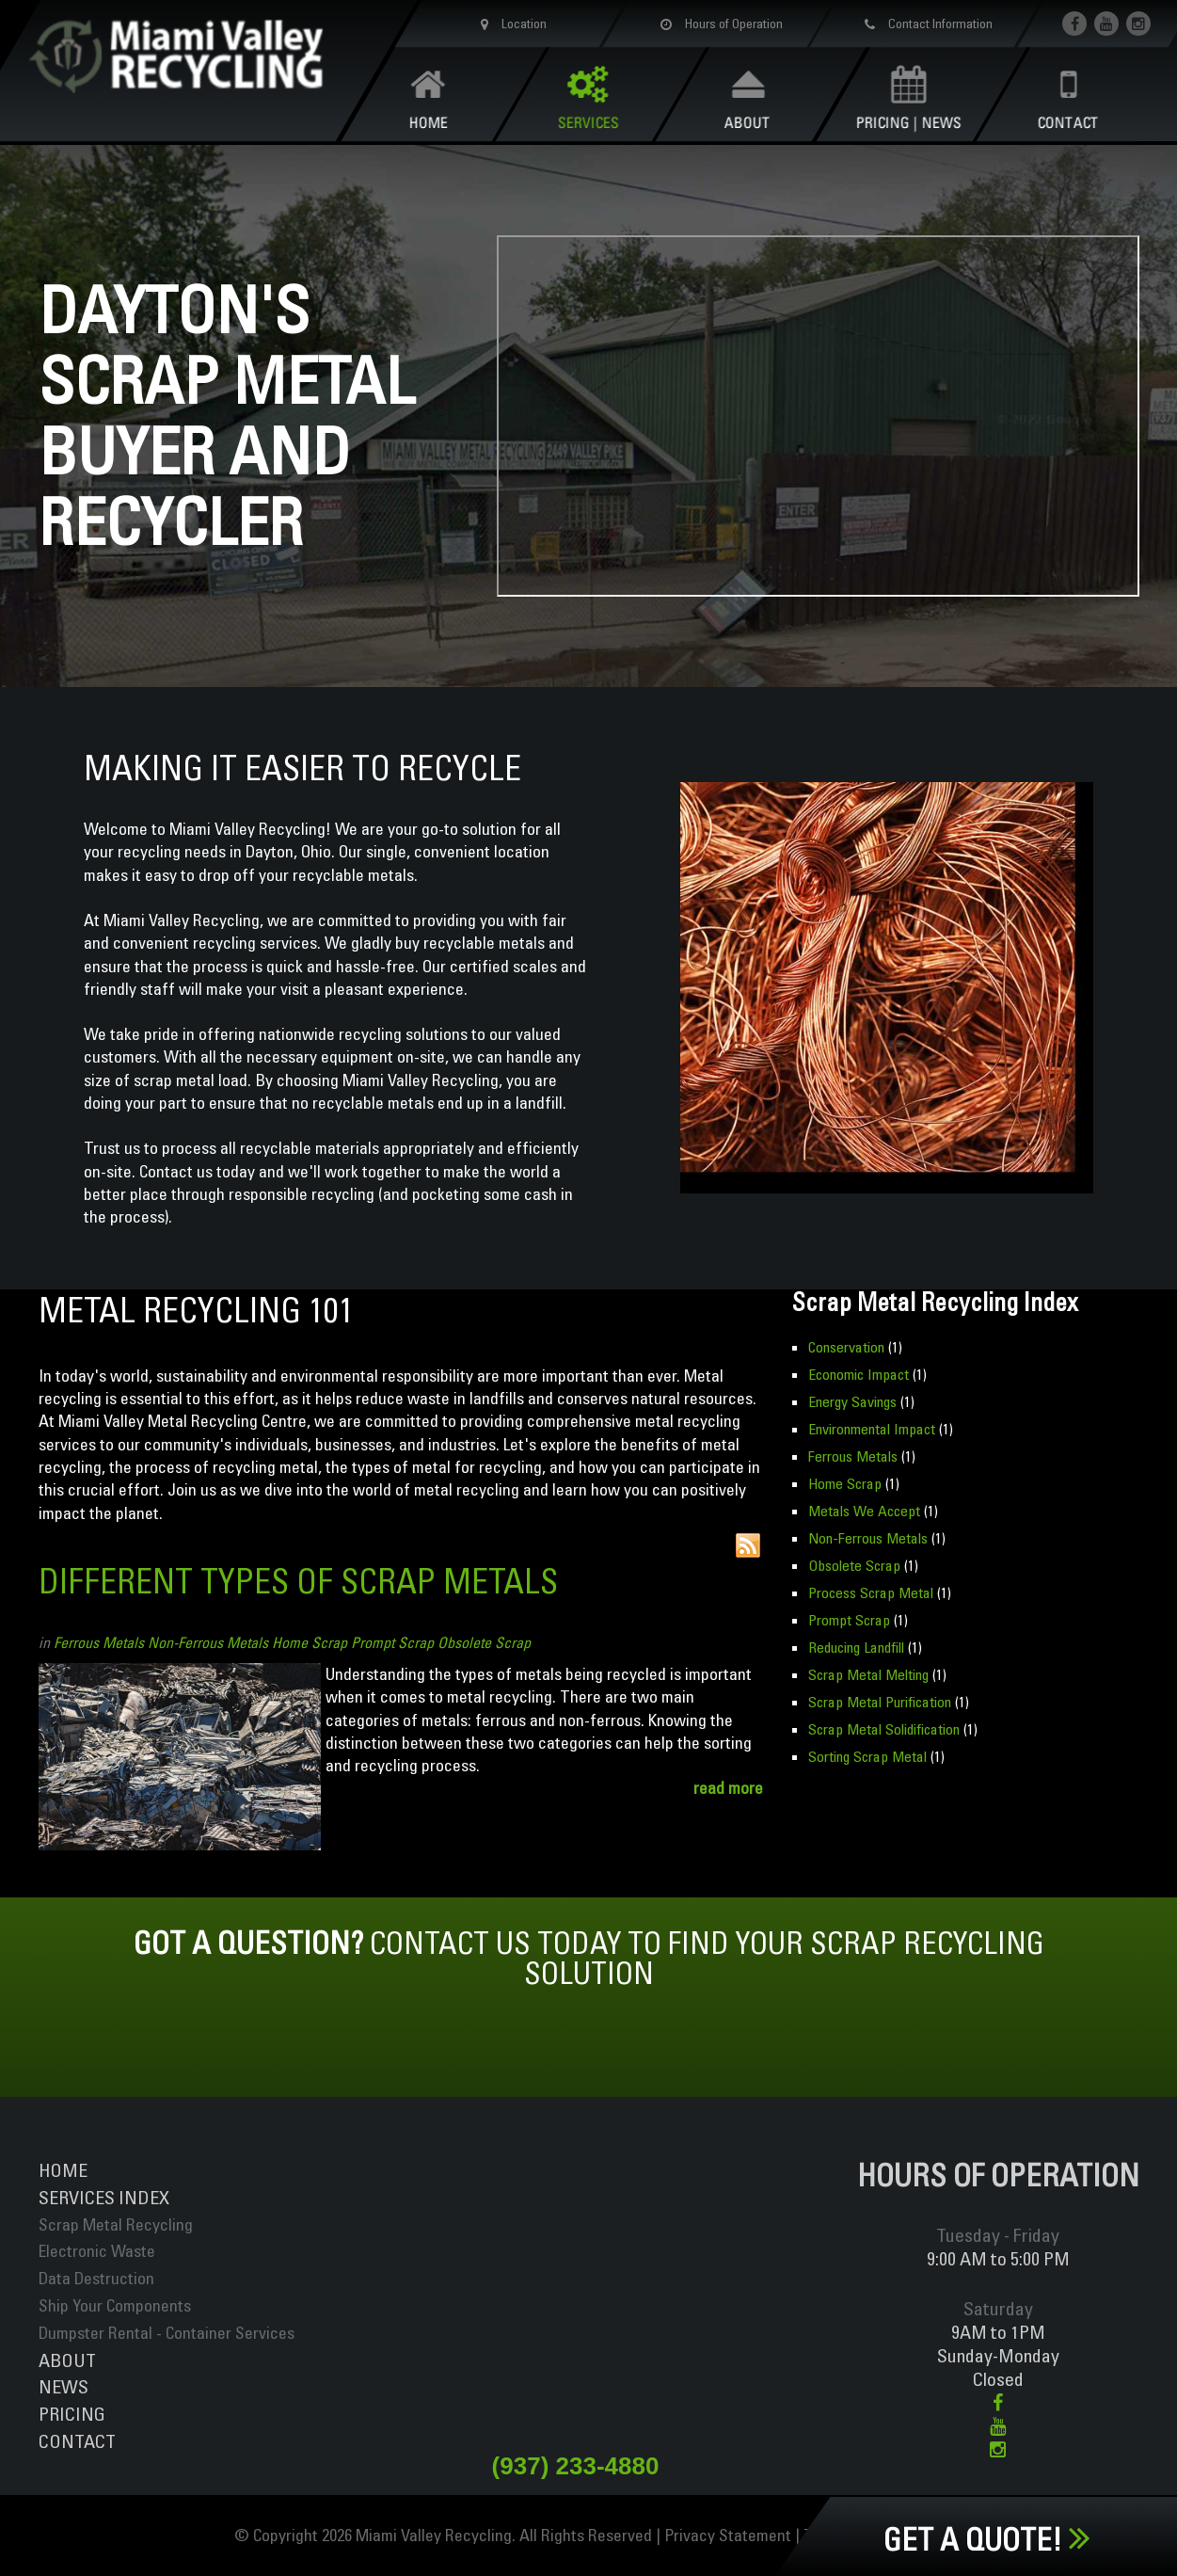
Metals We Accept (864, 1510)
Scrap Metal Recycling (116, 2224)
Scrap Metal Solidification (884, 1729)
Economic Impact (858, 1374)
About (67, 2360)
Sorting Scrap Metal (867, 1756)
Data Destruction (96, 2278)
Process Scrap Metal (870, 1592)
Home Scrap (309, 1642)
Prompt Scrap (392, 1642)
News (63, 2386)
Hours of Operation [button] (718, 23)
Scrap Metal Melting (868, 1674)
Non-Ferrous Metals (208, 1642)
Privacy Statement (727, 2535)
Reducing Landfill (856, 1647)
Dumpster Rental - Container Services (166, 2333)
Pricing (72, 2413)
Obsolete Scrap (484, 1642)
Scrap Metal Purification (879, 1701)
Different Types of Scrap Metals (298, 1581)
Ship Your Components (115, 2305)
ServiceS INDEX (104, 2197)
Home (63, 2170)
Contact (77, 2441)
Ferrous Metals (99, 1642)
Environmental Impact (871, 1428)
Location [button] (510, 23)
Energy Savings (852, 1401)
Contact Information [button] (926, 23)
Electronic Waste (97, 2251)
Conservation (846, 1346)
